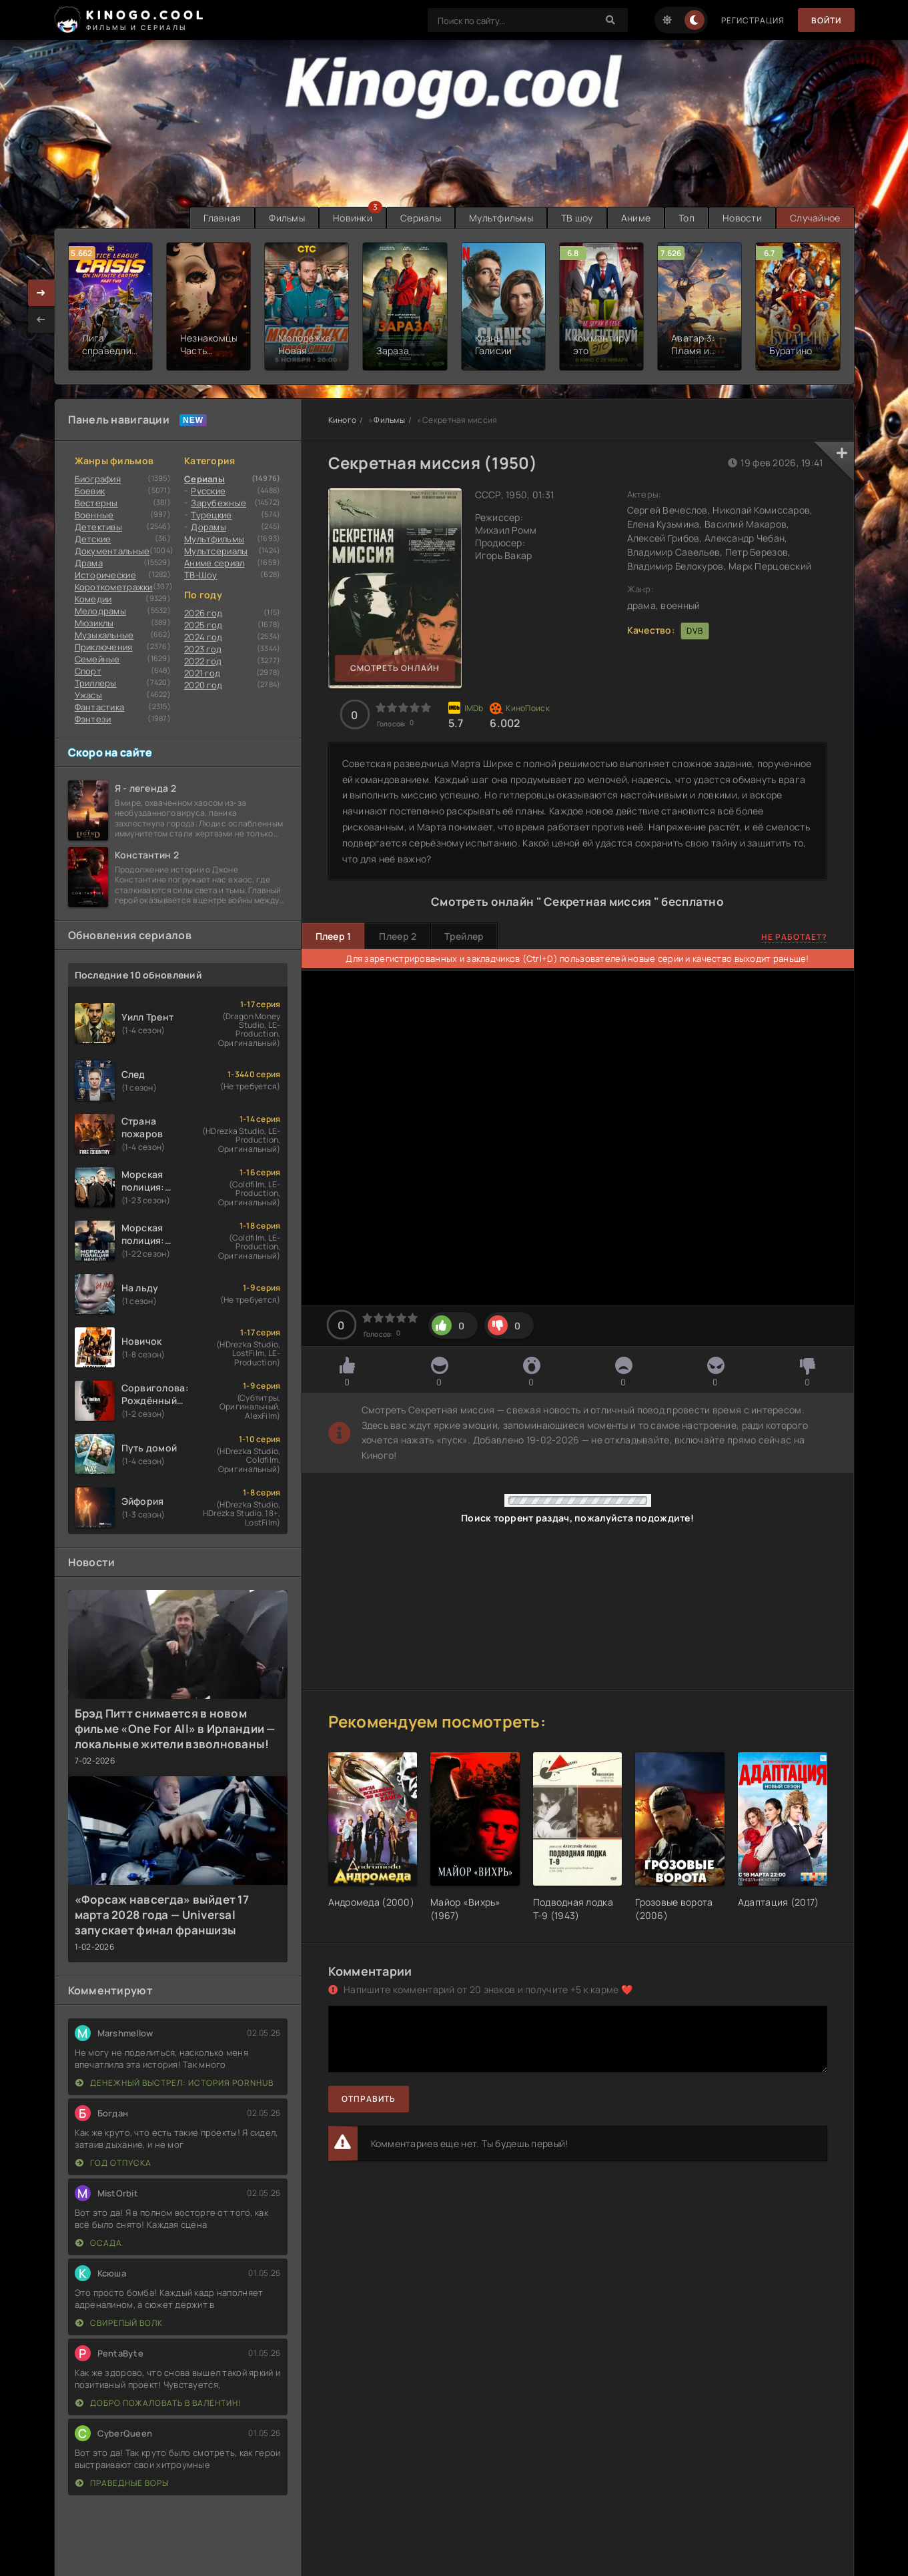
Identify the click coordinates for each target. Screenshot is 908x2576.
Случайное (815, 217)
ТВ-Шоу (200, 575)
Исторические (105, 575)
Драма (89, 563)
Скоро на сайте (110, 752)
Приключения (104, 647)
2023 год (202, 649)
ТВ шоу (577, 217)
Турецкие (211, 515)
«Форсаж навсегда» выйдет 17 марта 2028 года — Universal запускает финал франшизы (162, 1915)
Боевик (90, 491)
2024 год (203, 637)
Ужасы (88, 695)
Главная (222, 217)
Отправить (369, 2098)
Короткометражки (114, 587)
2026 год (203, 613)
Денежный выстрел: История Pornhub (174, 2082)
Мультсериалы (216, 551)
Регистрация (753, 20)
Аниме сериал (214, 563)
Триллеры (96, 683)
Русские (208, 491)
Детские (93, 539)
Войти (826, 20)
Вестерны (96, 503)
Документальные (112, 551)
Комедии (93, 599)
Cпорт (88, 671)
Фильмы (287, 217)
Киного (342, 420)
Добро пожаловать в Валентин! (158, 2403)
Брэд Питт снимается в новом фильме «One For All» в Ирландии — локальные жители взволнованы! (175, 1729)
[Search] (611, 20)
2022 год (202, 661)
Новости (742, 217)
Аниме (635, 217)
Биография (98, 479)
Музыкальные (104, 635)
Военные (94, 515)
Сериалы (420, 217)
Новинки (352, 217)
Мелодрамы (101, 611)
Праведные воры (122, 2483)
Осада (98, 2242)
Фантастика (100, 707)
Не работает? (794, 936)
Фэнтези (93, 719)
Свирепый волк (119, 2323)
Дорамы (208, 527)
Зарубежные (218, 503)
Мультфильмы (501, 217)
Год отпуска (113, 2162)
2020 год (203, 685)
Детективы (99, 527)
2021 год (202, 673)
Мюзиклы (94, 623)
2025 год (203, 625)
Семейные (97, 659)
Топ (686, 217)
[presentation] (41, 319)
